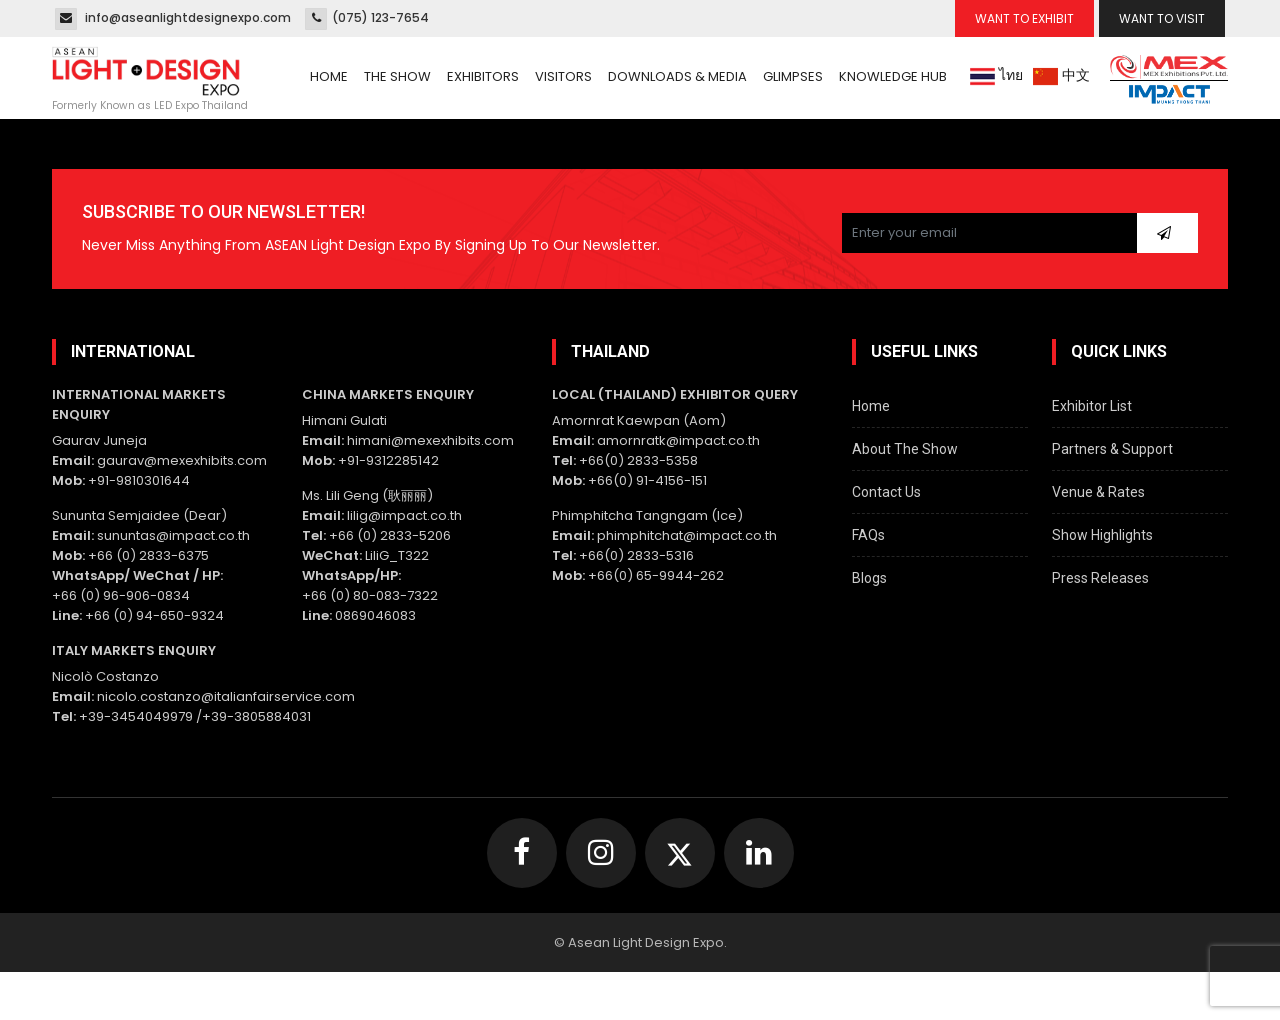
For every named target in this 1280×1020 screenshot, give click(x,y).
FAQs (868, 535)
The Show (397, 76)
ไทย (996, 75)
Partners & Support (1112, 449)
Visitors (563, 76)
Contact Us (886, 492)
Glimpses (793, 76)
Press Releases (1100, 578)
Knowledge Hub (893, 76)
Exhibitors (483, 76)
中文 (1061, 75)
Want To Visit (1162, 18)
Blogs (869, 578)
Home (329, 76)
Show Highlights (1102, 535)
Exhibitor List (1092, 406)
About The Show (905, 449)
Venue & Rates (1098, 492)
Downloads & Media (677, 76)
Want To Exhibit (1024, 18)
